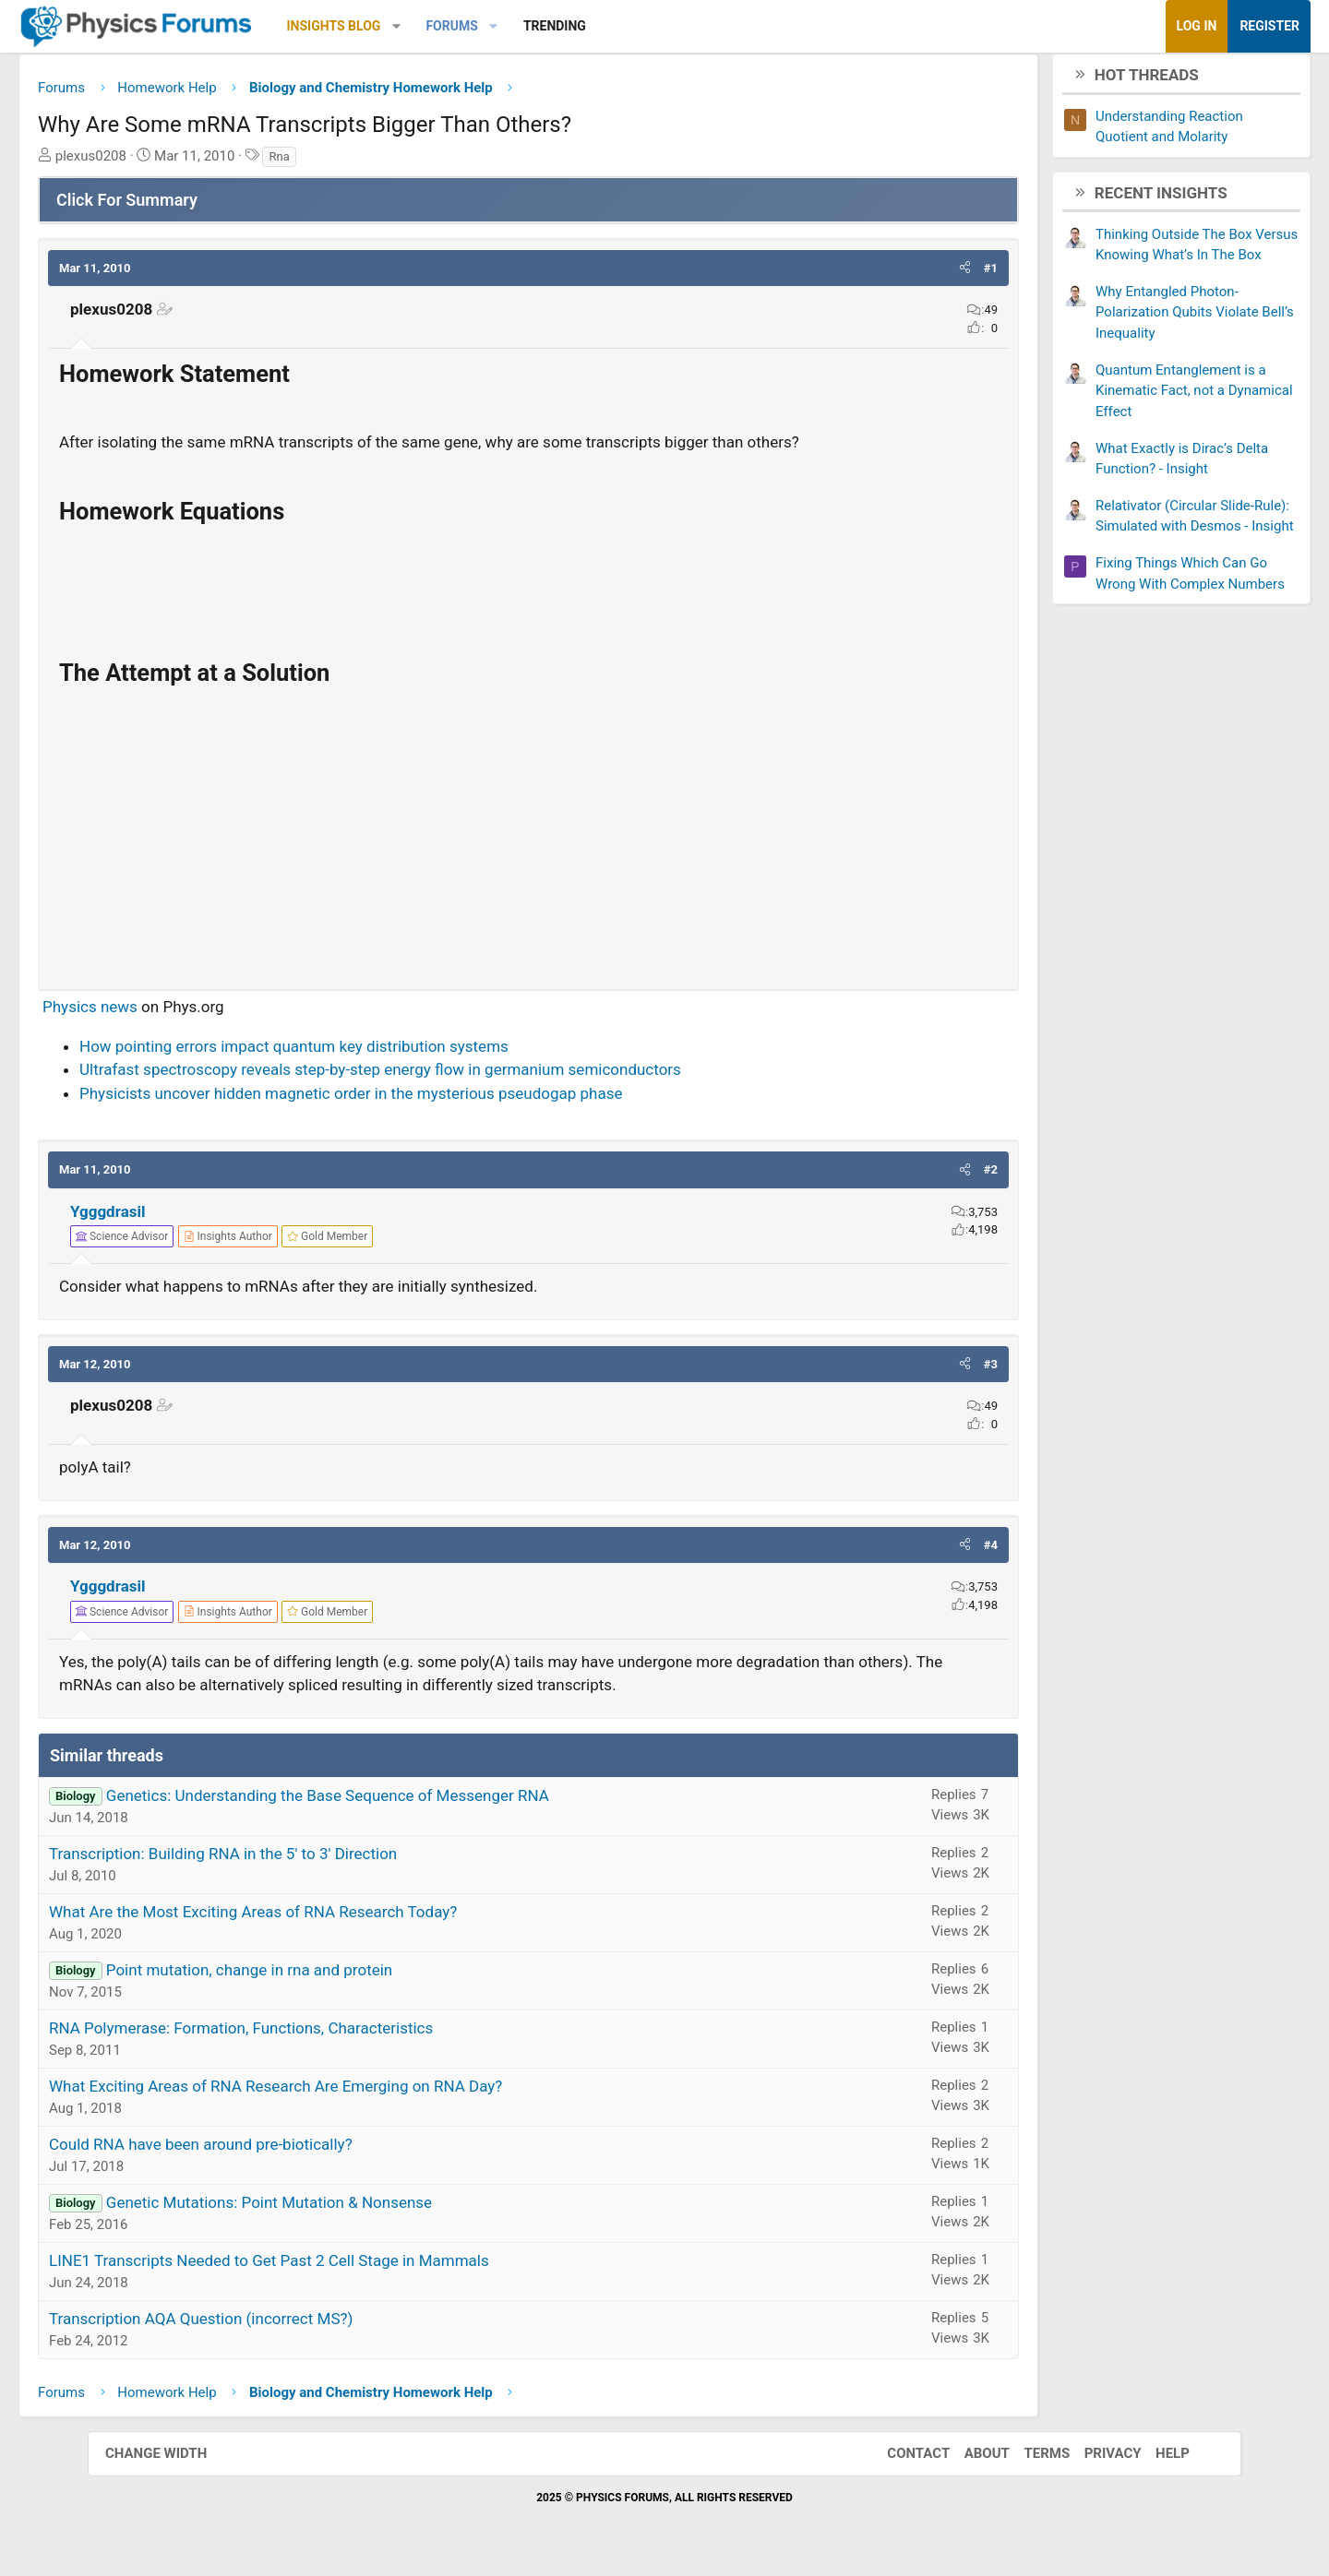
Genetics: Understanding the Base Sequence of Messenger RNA (415, 1802)
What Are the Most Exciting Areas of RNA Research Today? (341, 1918)
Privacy (1094, 2460)
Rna (366, 163)
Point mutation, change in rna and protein (337, 1976)
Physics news (177, 1014)
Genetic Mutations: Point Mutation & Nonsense (357, 2209)
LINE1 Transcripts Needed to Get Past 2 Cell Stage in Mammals (357, 2267)
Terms (1028, 2460)
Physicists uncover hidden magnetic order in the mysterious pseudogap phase (438, 1100)
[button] (484, 26)
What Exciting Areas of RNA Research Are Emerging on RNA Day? (363, 2092)
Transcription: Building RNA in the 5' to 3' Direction (311, 1860)
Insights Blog (422, 25)
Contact (899, 2460)
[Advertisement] (528, 847)
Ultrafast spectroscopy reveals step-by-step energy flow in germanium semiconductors (468, 1076)
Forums (539, 25)
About (968, 2460)
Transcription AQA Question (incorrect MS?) (288, 2325)
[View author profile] (315, 1243)
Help (1154, 2460)
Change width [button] (174, 2460)
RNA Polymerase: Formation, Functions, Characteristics (329, 2034)
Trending (642, 25)
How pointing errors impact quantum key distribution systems (381, 1053)
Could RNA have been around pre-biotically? (288, 2150)
